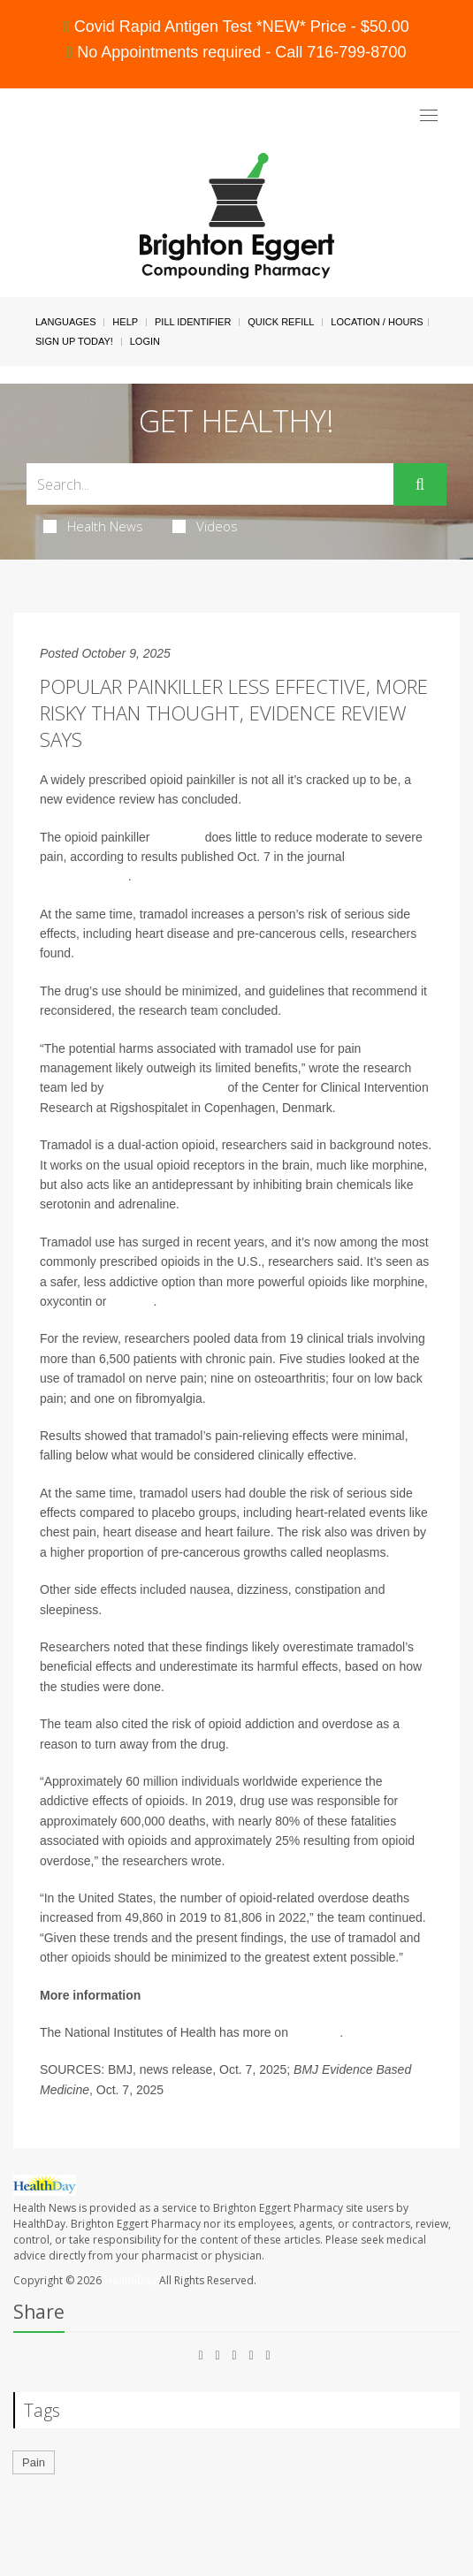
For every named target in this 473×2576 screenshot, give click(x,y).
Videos (205, 526)
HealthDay (130, 2280)
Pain (33, 2462)
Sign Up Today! (74, 341)
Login (145, 341)
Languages (65, 321)
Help (125, 321)
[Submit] (419, 484)
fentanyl (131, 1301)
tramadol (177, 837)
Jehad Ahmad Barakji (165, 1087)
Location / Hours (377, 321)
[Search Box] (210, 484)
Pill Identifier (193, 321)
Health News (93, 526)
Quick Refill (281, 321)
